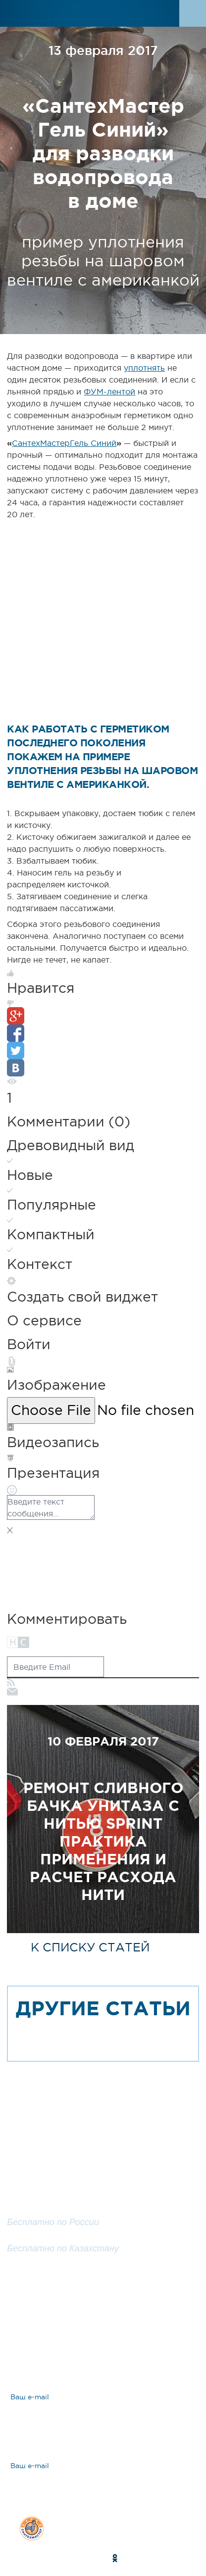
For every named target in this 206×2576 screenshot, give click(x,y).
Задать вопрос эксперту (90, 2314)
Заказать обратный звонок (103, 2278)
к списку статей (90, 1947)
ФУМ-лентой (109, 391)
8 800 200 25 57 (43, 2237)
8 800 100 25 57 (43, 2210)
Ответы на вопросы (79, 2349)
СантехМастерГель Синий (64, 442)
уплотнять (144, 367)
